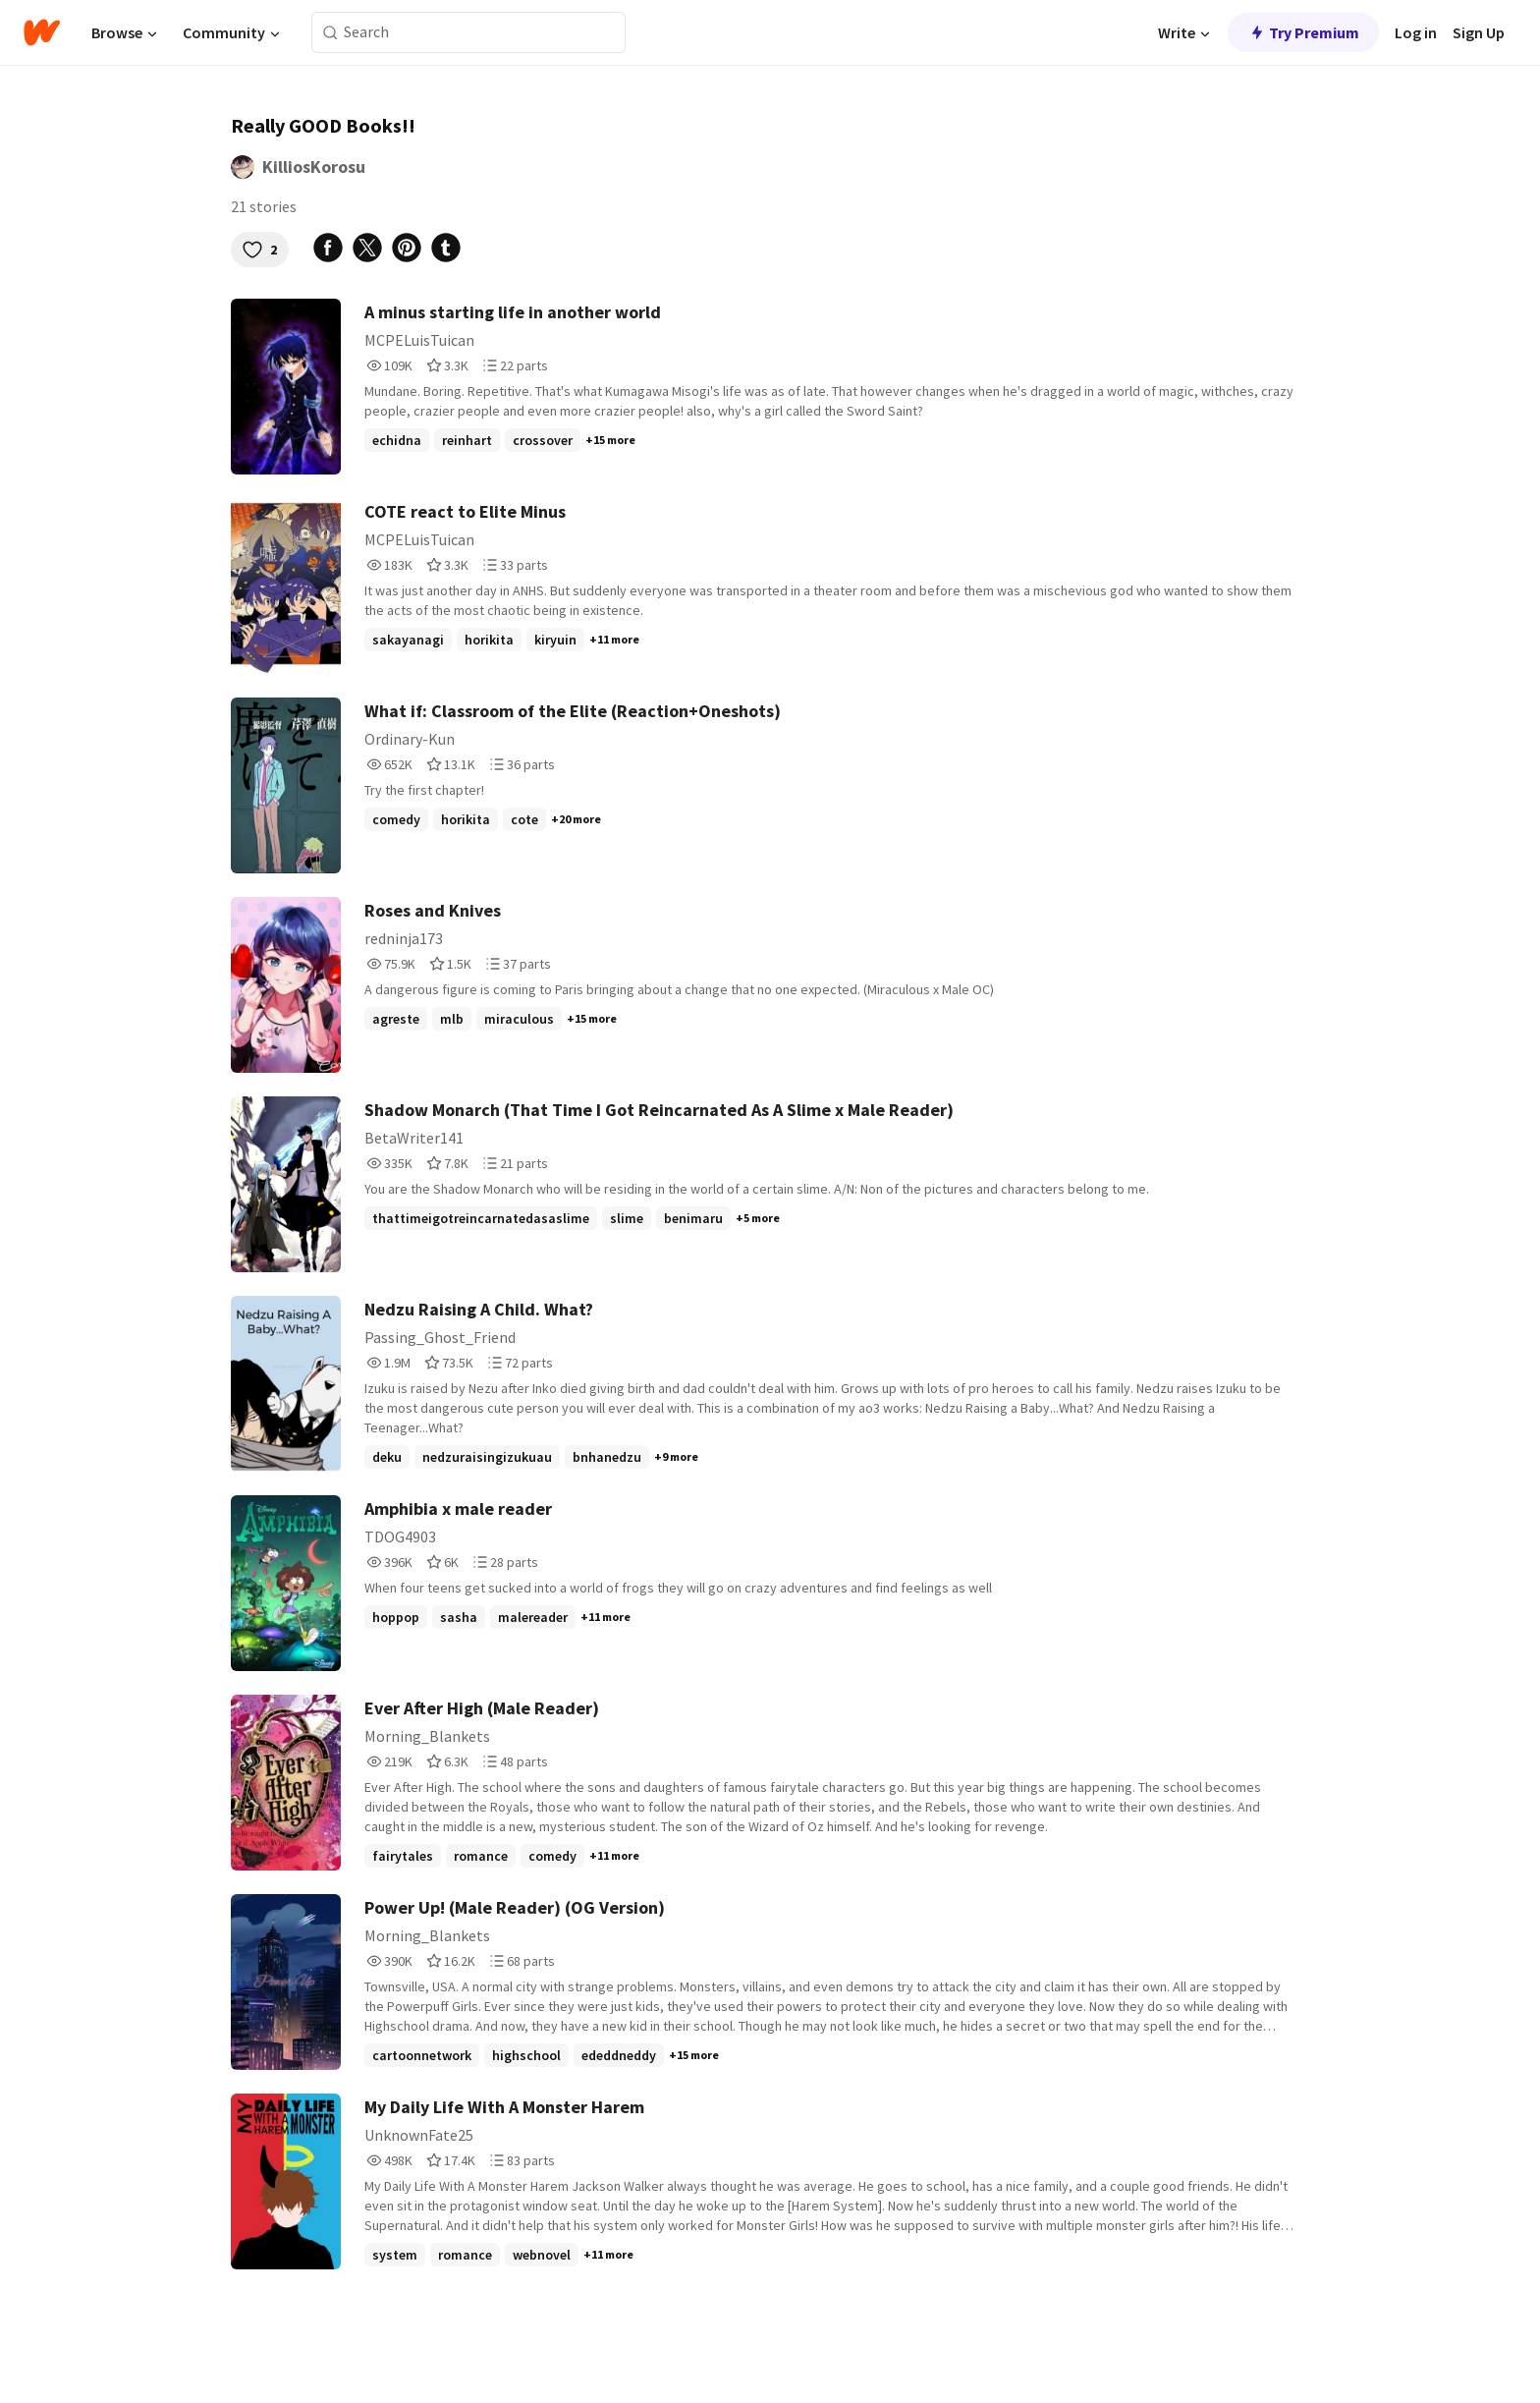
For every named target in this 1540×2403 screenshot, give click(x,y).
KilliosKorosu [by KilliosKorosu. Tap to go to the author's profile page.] (313, 166)
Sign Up (1479, 32)
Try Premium (1303, 32)
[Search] (330, 33)
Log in (1416, 32)
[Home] (42, 32)
